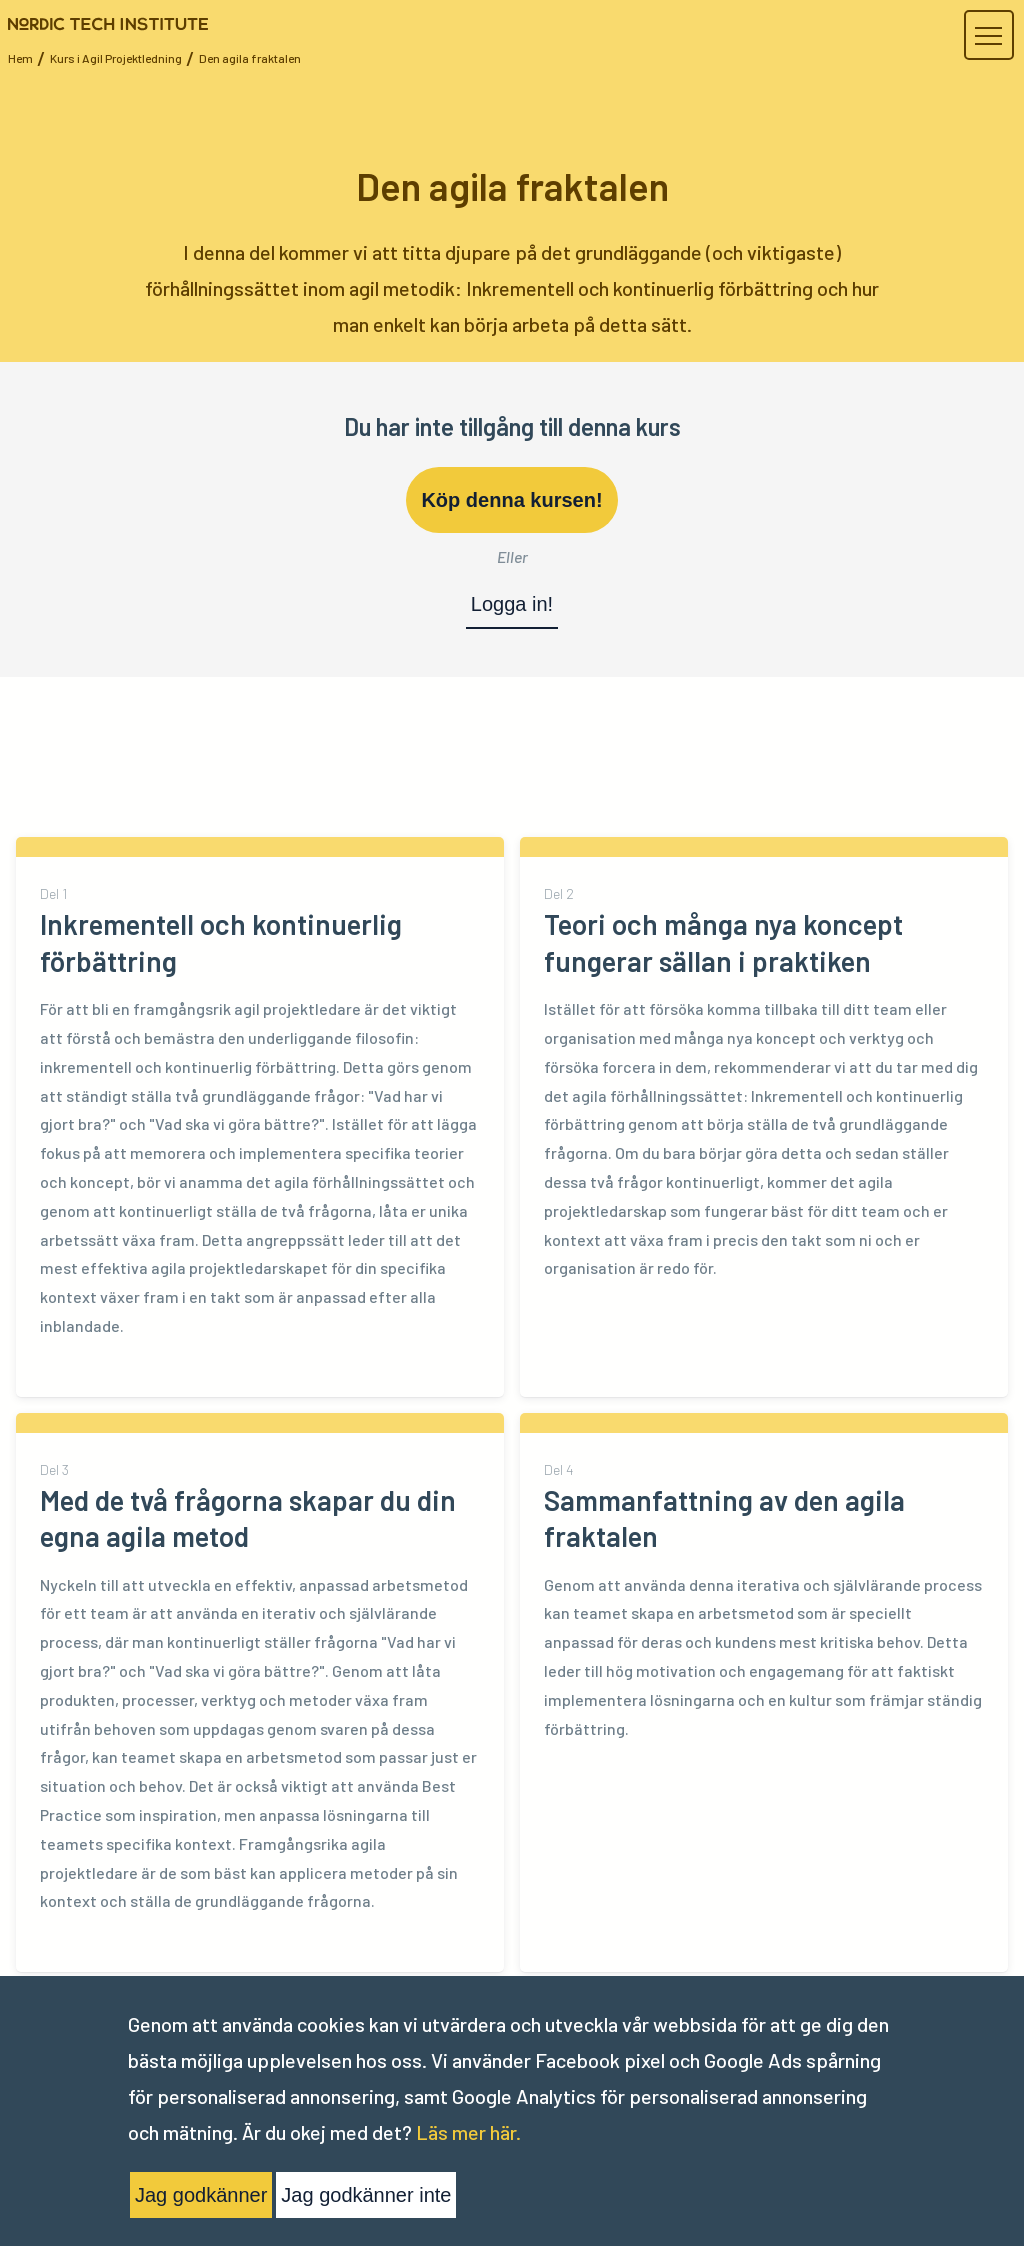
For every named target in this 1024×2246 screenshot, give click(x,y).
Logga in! (512, 604)
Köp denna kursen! (511, 500)
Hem (20, 58)
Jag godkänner (201, 2195)
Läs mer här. (468, 2132)
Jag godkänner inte (366, 2195)
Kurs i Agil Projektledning (116, 58)
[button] (988, 36)
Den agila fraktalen (250, 58)
